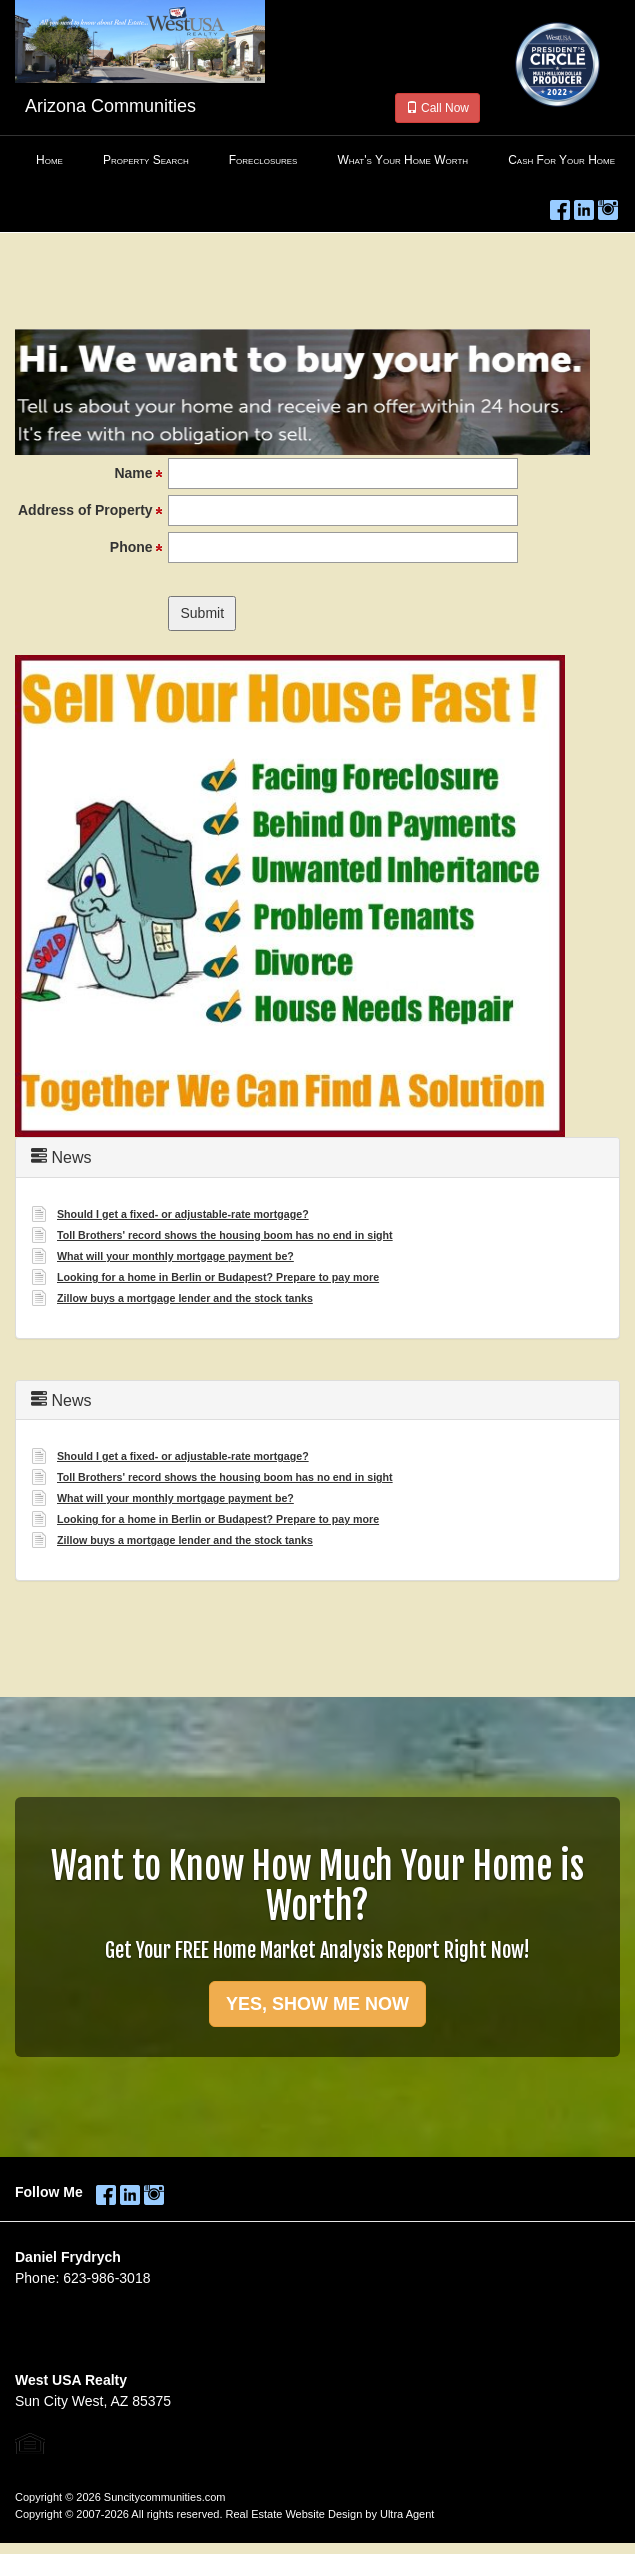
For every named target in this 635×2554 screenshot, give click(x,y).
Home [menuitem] (49, 160)
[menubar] (317, 161)
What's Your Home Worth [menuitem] (402, 160)
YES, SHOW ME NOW (317, 2004)
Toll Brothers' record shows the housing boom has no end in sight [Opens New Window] (225, 1235)
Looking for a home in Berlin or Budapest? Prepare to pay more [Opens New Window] (218, 1277)
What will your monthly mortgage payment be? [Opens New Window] (175, 1256)
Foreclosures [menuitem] (263, 160)
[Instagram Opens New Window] (608, 206)
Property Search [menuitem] (146, 160)
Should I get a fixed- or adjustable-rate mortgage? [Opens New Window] (183, 1214)
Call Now (437, 108)
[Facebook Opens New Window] (560, 206)
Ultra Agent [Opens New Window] (407, 2514)
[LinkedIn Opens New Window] (584, 206)
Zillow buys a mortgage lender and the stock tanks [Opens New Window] (185, 1298)
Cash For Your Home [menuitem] (561, 160)
